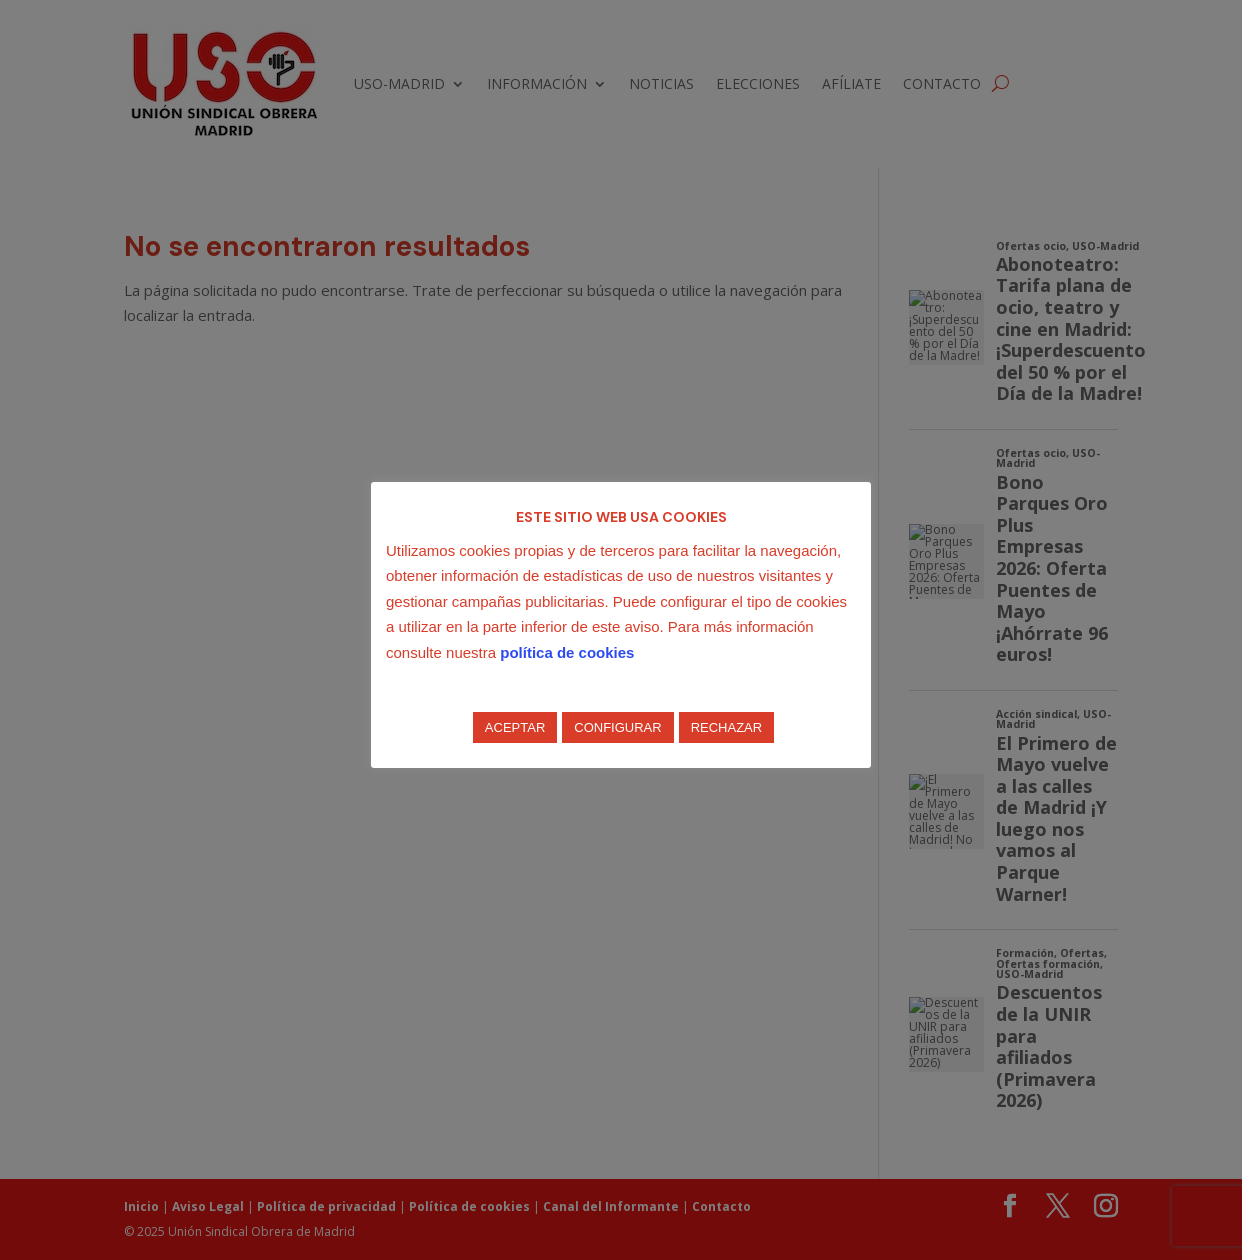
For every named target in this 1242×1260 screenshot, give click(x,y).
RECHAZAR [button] (727, 727)
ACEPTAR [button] (515, 727)
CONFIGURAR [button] (617, 727)
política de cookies (567, 652)
